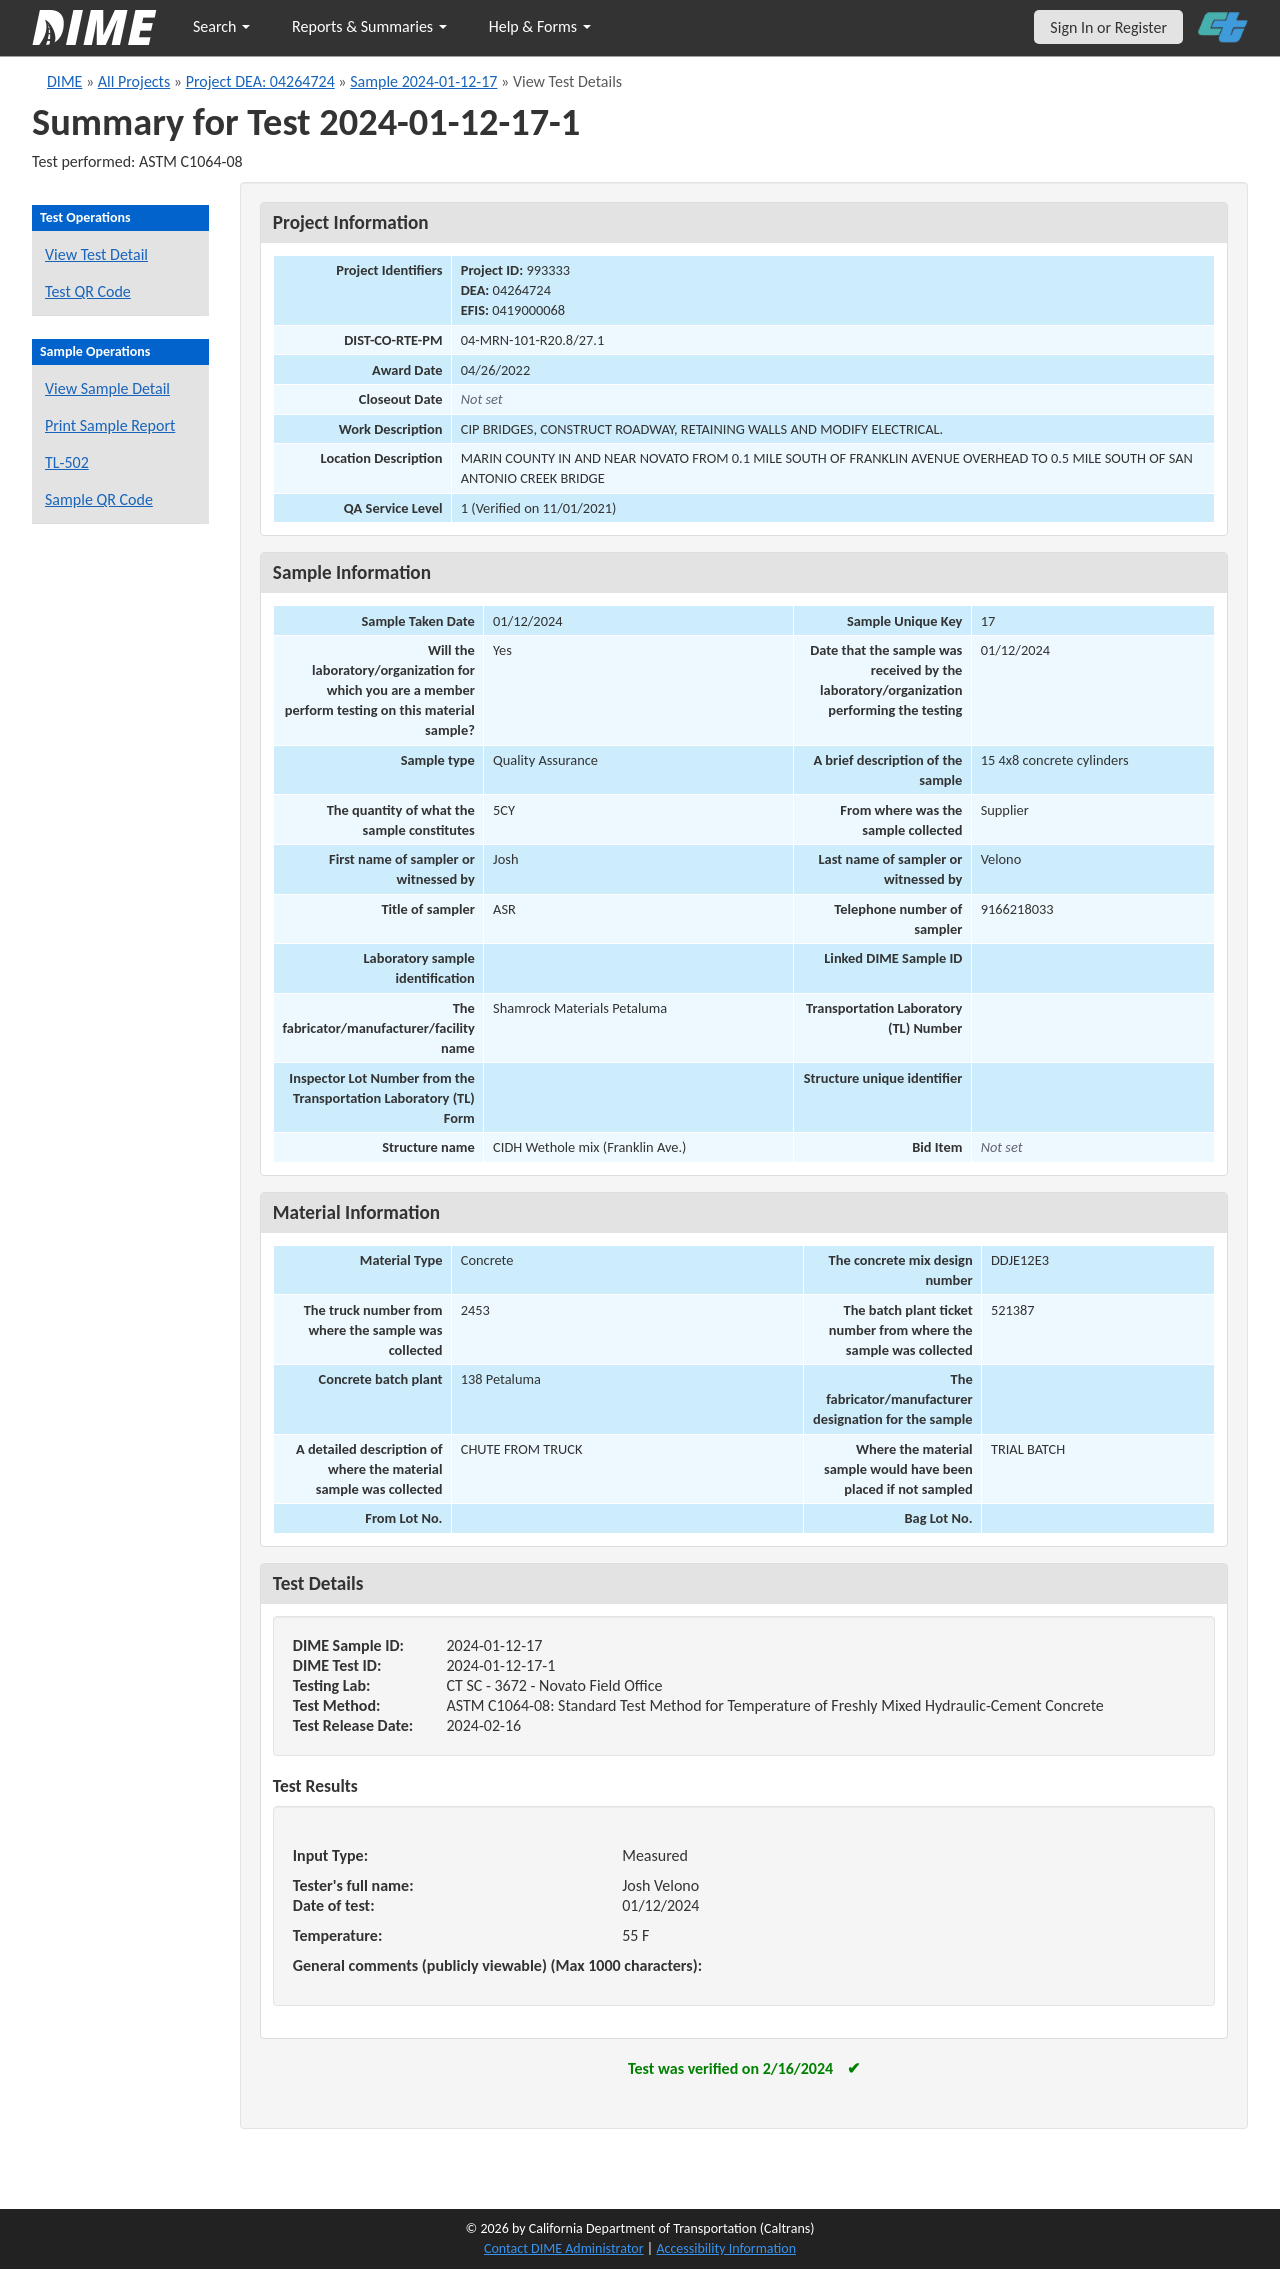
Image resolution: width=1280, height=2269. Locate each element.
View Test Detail (96, 254)
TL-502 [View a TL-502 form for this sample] (67, 462)
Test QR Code (88, 291)
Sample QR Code (99, 499)
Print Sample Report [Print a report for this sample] (110, 425)
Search (221, 26)
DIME (64, 81)
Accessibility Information (726, 2248)
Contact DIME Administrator (564, 2248)
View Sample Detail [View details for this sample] (107, 388)
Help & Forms (540, 26)
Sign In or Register (1108, 27)
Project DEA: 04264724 (260, 81)
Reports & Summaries (369, 26)
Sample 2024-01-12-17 (423, 81)
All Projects (134, 81)
